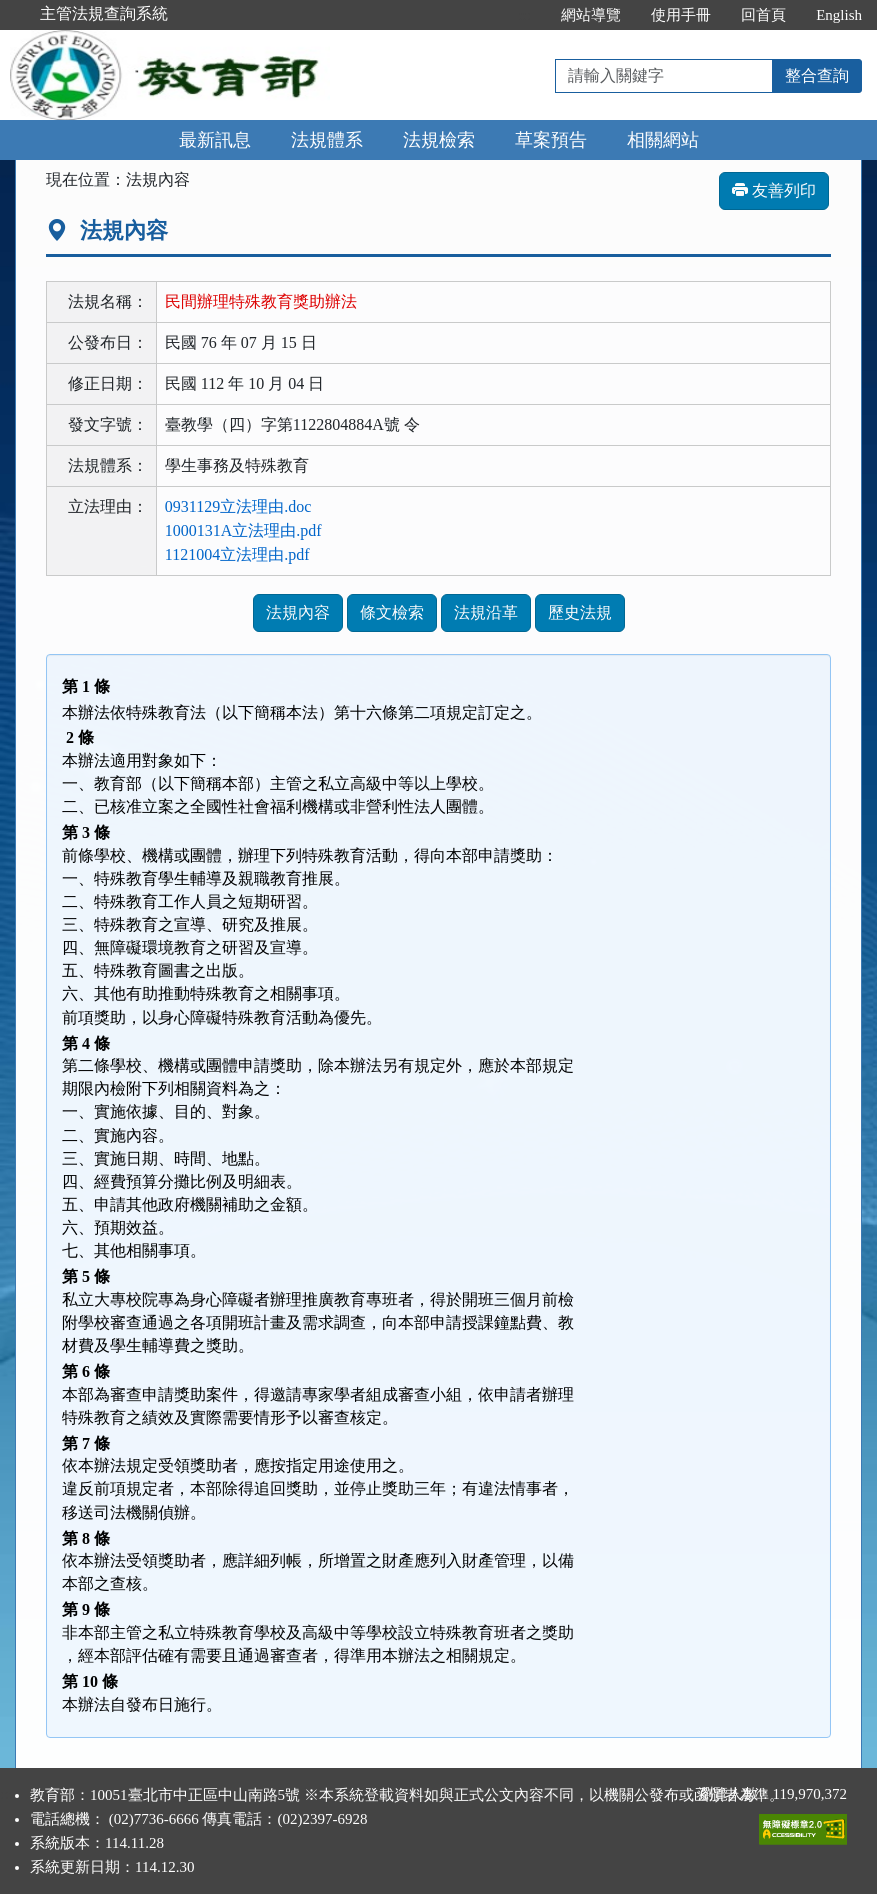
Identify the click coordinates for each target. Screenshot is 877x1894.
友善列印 (774, 190)
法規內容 (298, 612)
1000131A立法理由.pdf (243, 530)
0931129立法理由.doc (238, 506)
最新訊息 (215, 140)
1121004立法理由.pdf (237, 554)
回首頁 (763, 15)
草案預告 (551, 140)
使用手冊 (681, 15)
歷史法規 (580, 612)
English (839, 15)
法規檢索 (439, 140)
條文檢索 (392, 612)
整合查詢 (817, 75)
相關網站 (663, 140)
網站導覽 (591, 15)
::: (525, 15)
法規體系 (327, 140)
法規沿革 (486, 612)
